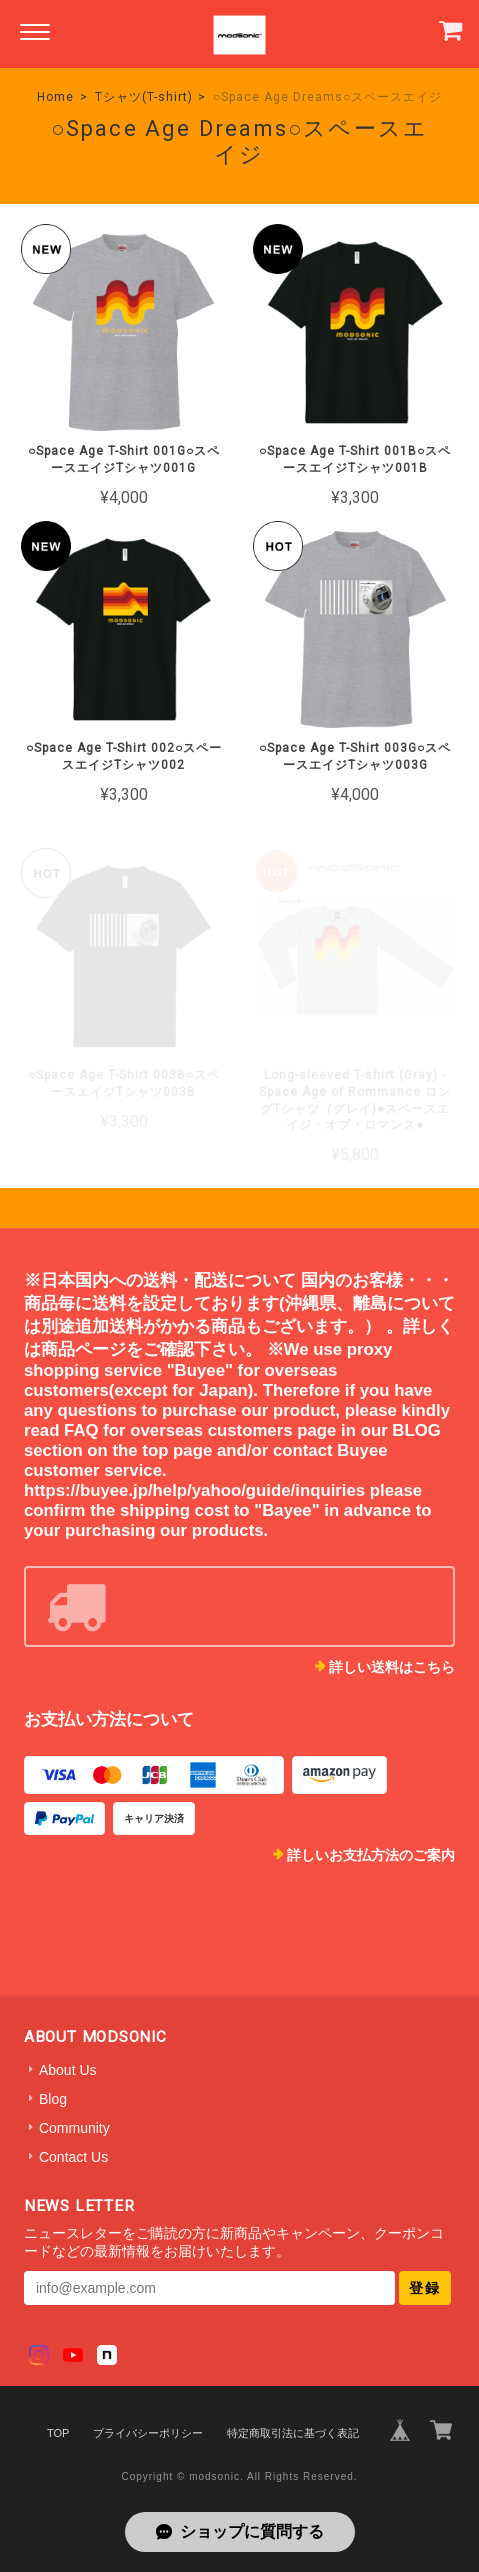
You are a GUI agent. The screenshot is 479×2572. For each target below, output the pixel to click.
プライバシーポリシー (148, 2433)
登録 (425, 2288)
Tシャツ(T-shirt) (144, 97)
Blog (53, 2099)
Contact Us (73, 2157)
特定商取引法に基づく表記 (293, 2433)
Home (55, 97)
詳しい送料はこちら (392, 1667)
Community (74, 2128)
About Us (68, 2070)
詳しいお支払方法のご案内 (371, 1855)
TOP (58, 2433)
